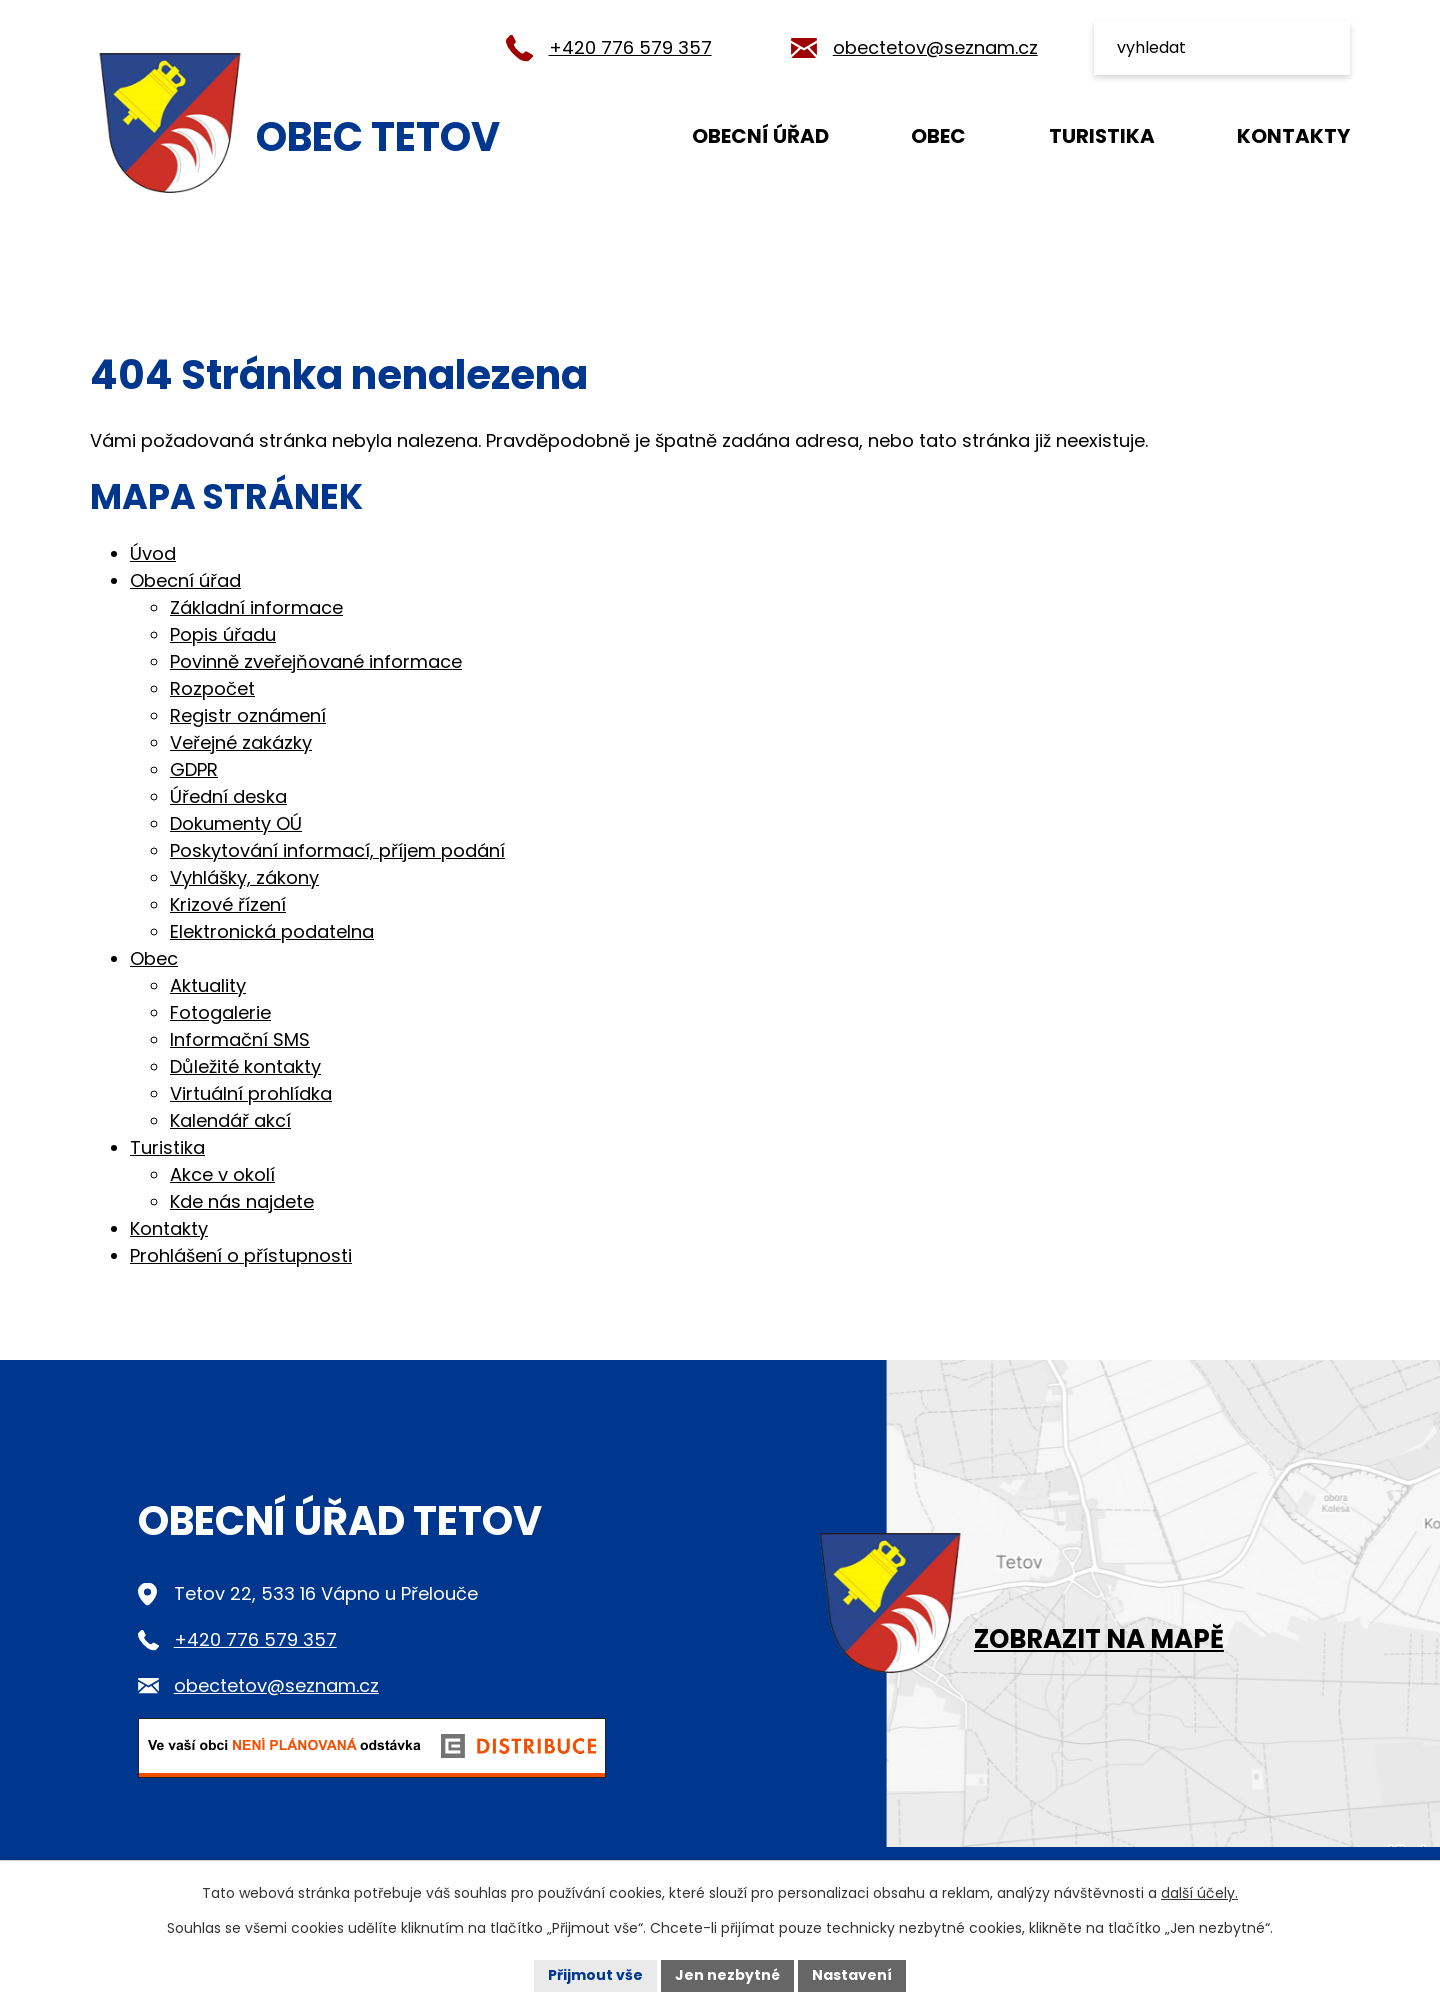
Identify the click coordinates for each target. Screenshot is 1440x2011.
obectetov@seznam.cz (935, 47)
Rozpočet (212, 688)
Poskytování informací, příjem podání (337, 850)
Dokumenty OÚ (236, 823)
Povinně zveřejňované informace (316, 661)
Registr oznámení (248, 715)
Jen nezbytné (727, 1975)
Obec (938, 136)
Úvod (591, 134)
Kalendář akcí (230, 1120)
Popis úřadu (223, 634)
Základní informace (256, 607)
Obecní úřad (760, 136)
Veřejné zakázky (241, 742)
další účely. (1199, 1893)
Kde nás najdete (242, 1201)
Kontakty (1293, 136)
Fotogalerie (220, 1012)
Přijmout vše (595, 1975)
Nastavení (852, 1975)
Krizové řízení (228, 904)
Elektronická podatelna (272, 931)
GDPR (194, 769)
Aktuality (208, 985)
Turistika (1102, 136)
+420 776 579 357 (630, 47)
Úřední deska (228, 796)
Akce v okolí (222, 1174)
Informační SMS (240, 1039)
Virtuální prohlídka (251, 1093)
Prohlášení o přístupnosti (241, 1255)
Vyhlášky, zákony (244, 877)
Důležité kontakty (245, 1066)
